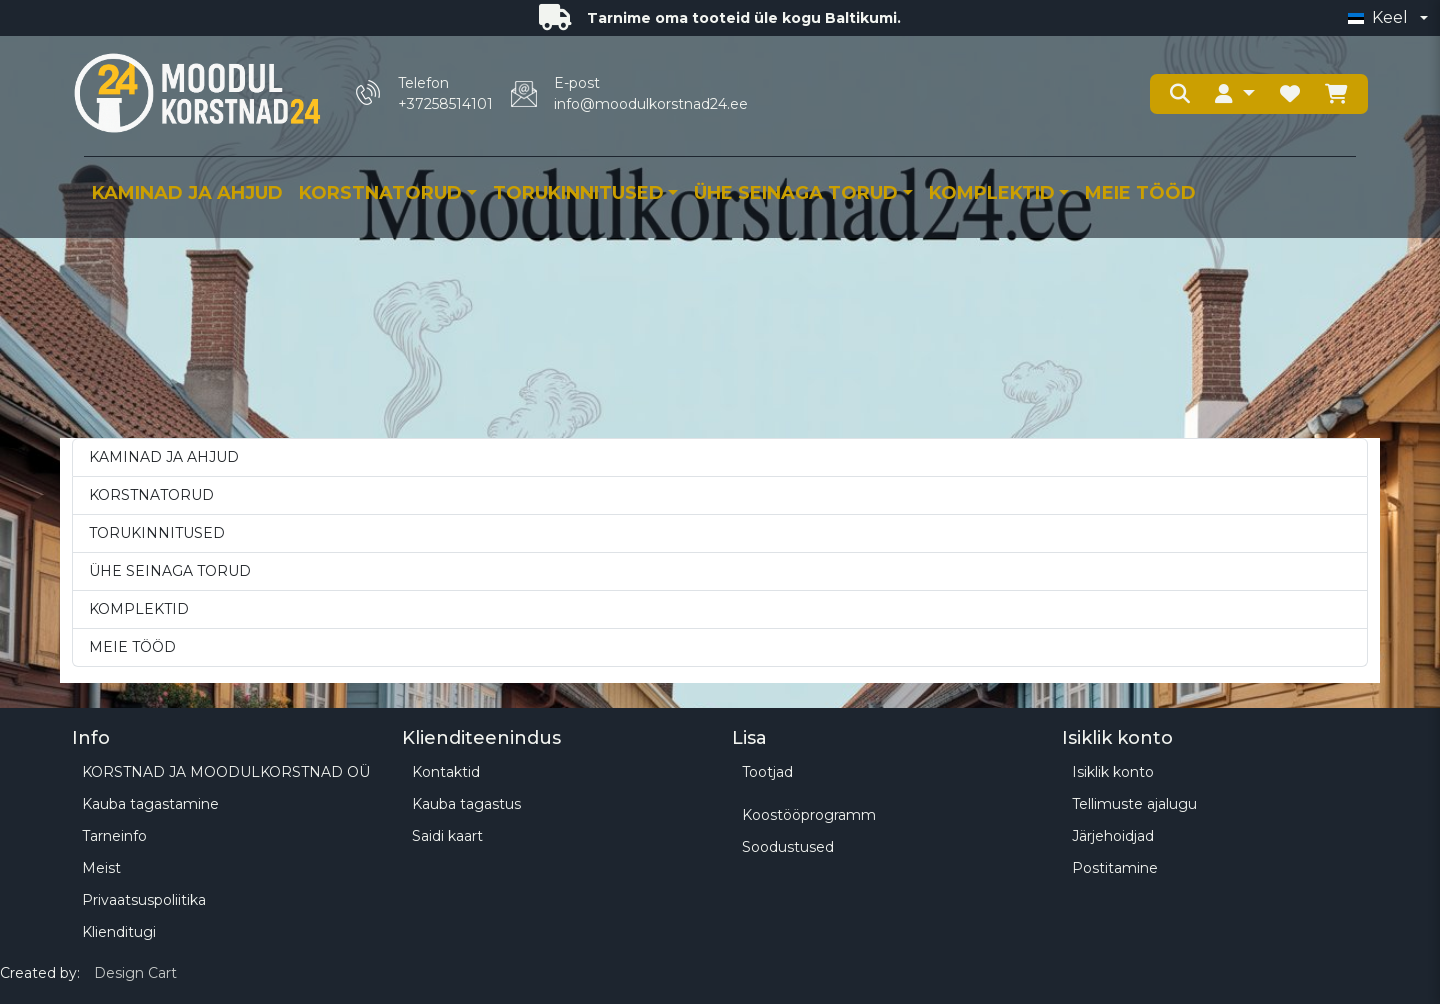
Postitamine (1115, 868)
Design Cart (135, 973)
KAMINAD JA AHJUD (187, 193)
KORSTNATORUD (380, 193)
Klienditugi (119, 932)
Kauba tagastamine (150, 804)
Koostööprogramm (809, 815)
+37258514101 (445, 104)
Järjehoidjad (1113, 836)
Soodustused (788, 847)
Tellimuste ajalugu (1134, 804)
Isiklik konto (1113, 772)
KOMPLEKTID (992, 193)
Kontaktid (446, 772)
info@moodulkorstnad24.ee (651, 104)
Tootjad (767, 772)
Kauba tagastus (466, 804)
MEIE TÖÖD (1140, 193)
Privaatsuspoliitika (144, 900)
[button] (1235, 94)
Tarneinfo (114, 836)
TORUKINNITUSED (578, 193)
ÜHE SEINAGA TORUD (796, 193)
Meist (101, 868)
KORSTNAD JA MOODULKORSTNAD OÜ (226, 772)
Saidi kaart (447, 836)
